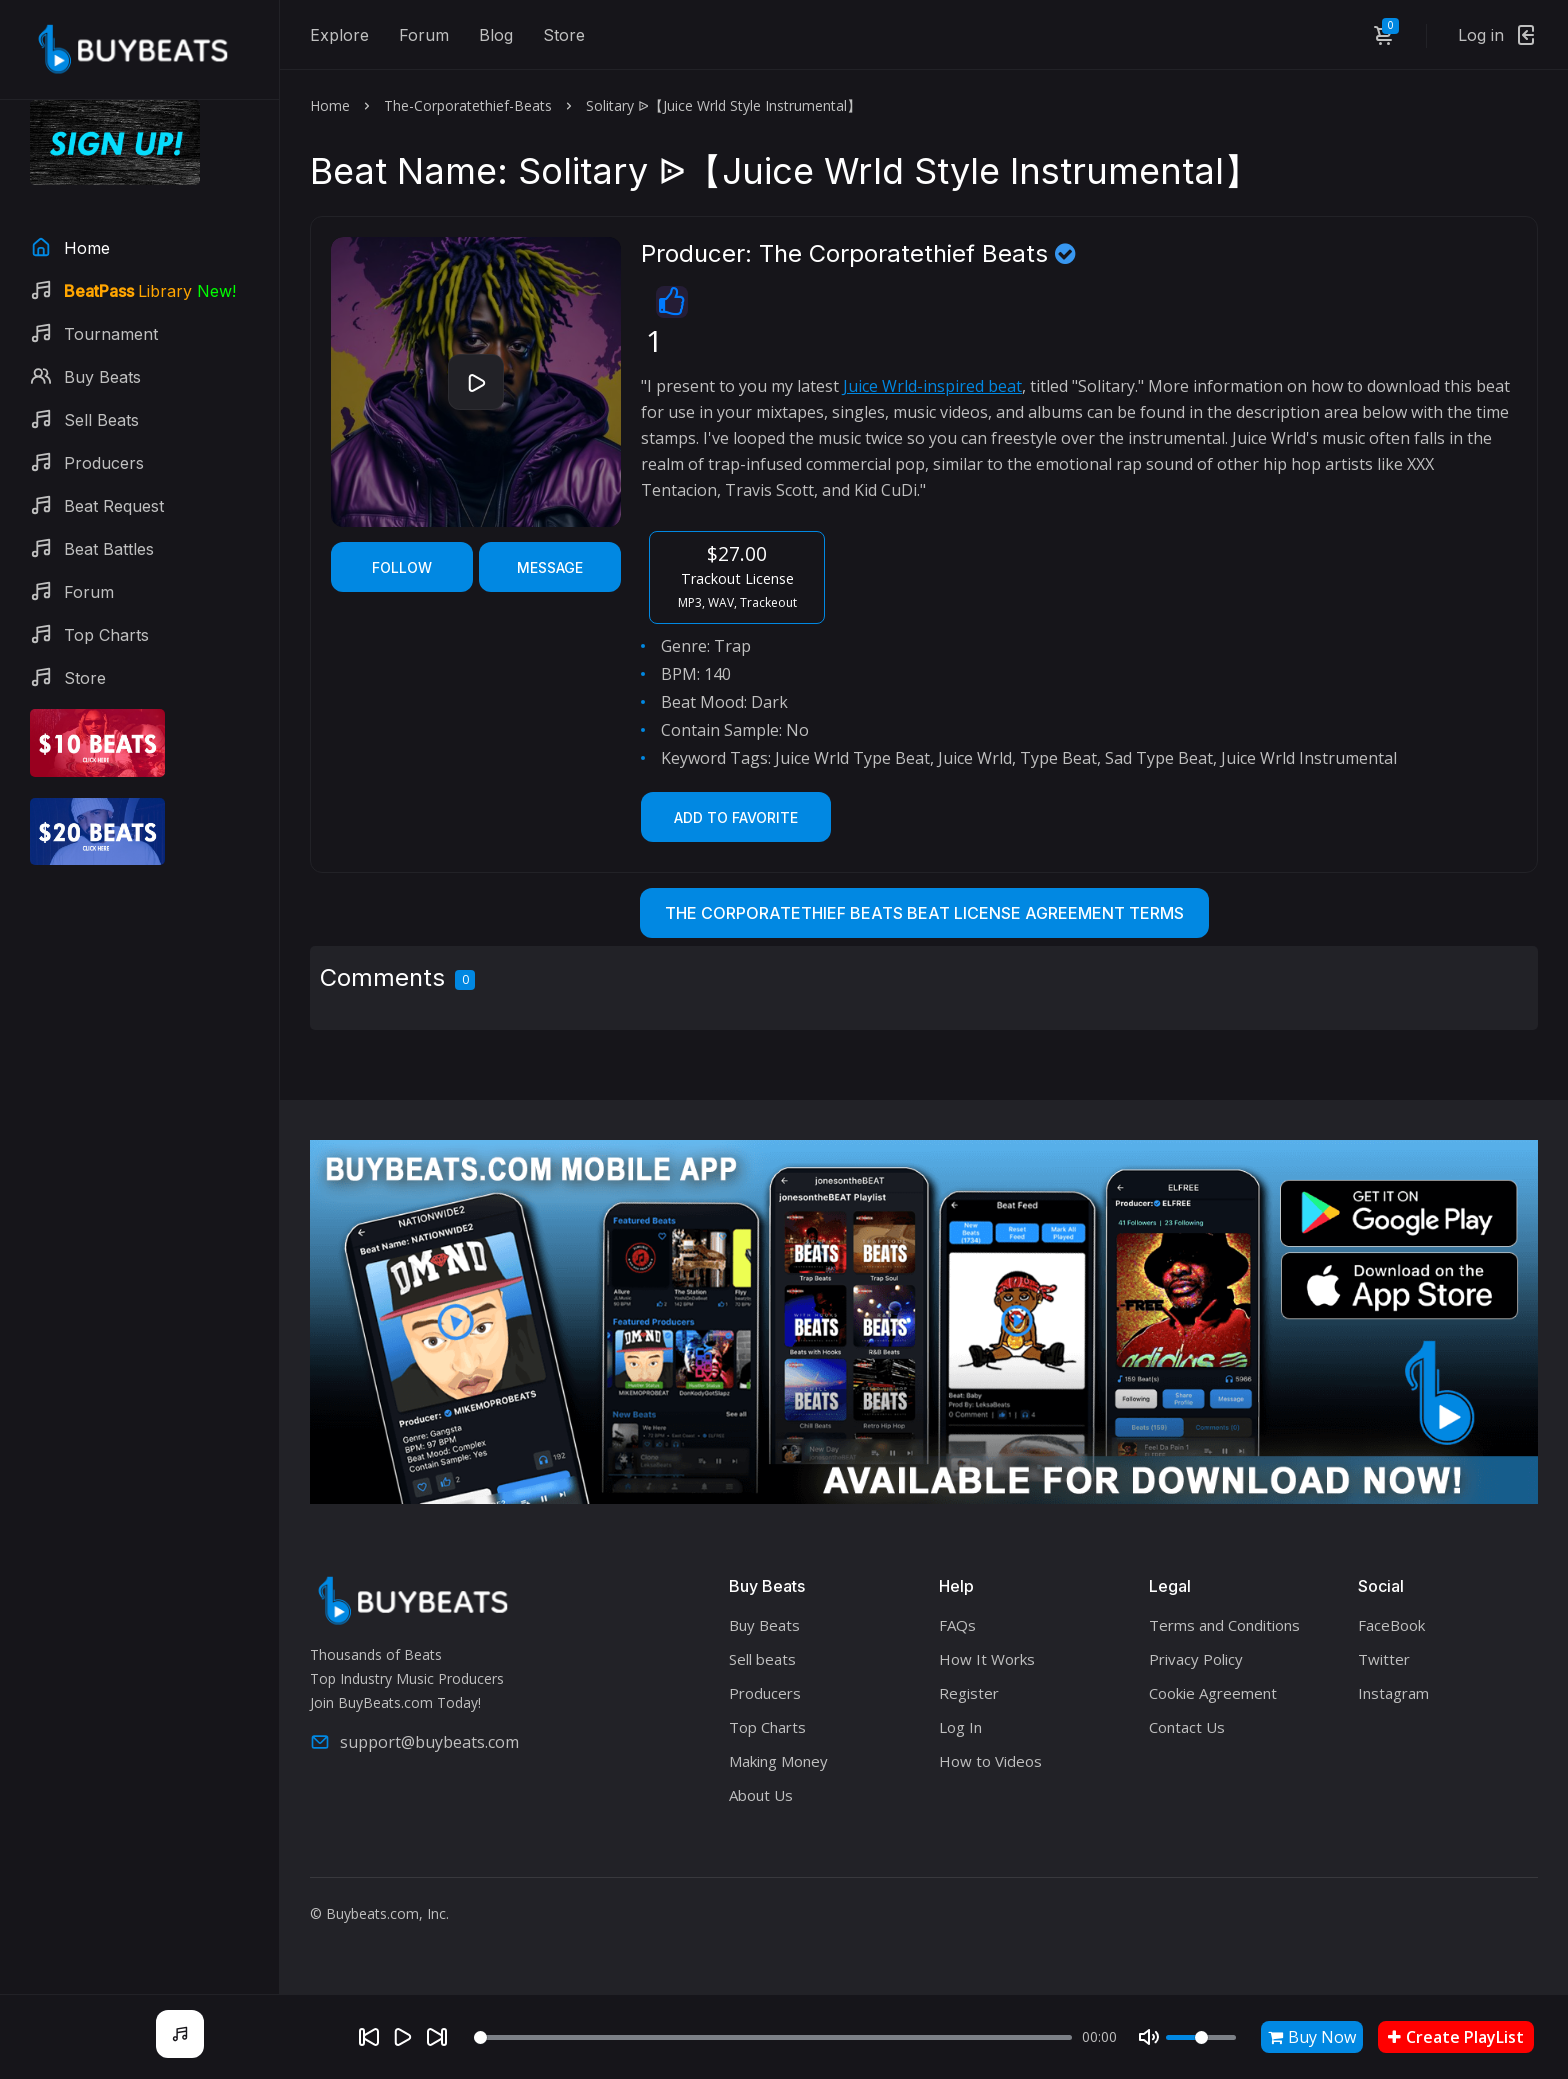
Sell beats (762, 1659)
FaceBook (1391, 1625)
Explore (339, 35)
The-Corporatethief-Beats (468, 105)
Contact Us (1187, 1727)
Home (330, 105)
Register (969, 1693)
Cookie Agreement (1213, 1693)
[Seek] (773, 2037)
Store (564, 35)
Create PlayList (1456, 2037)
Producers (765, 1693)
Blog (496, 35)
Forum (424, 35)
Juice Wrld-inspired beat (932, 386)
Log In (960, 1727)
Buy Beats (764, 1625)
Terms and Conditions (1224, 1625)
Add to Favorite (736, 817)
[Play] (403, 2037)
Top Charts (767, 1727)
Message (550, 567)
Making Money (778, 1761)
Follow (402, 567)
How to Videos (990, 1761)
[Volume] (1201, 2037)
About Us (761, 1795)
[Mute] (1149, 2037)
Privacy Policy (1196, 1659)
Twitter (1384, 1659)
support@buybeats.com (414, 1742)
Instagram (1393, 1693)
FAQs (957, 1625)
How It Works (987, 1659)
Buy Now (1312, 2037)
